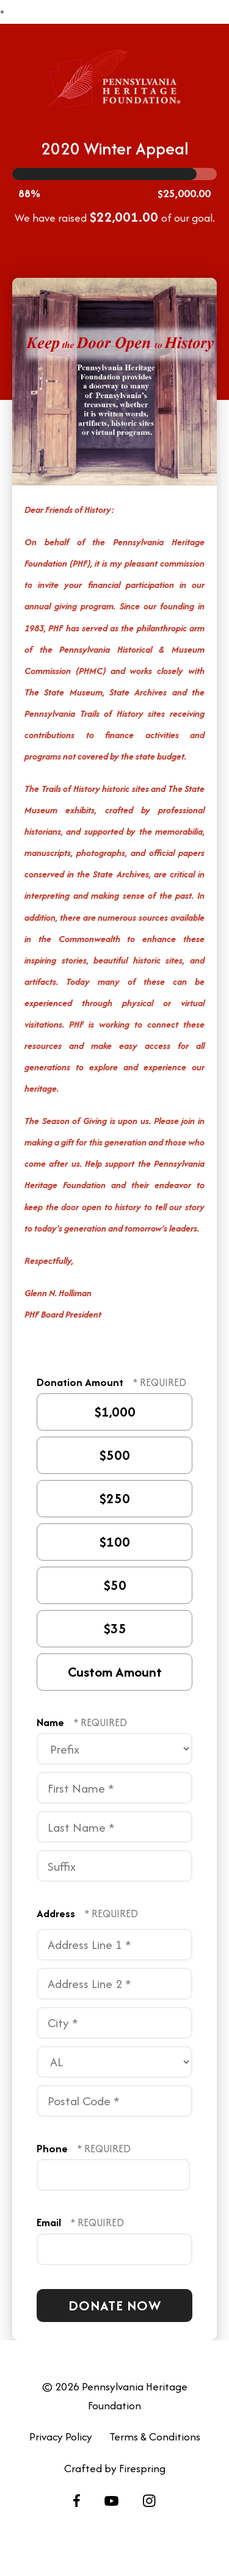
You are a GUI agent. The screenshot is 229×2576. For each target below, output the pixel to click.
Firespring (142, 2468)
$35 (112, 1629)
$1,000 (112, 1412)
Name (52, 1722)
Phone (53, 2148)
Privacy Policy (60, 2436)
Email (50, 2222)
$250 (112, 1499)
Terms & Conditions (154, 2436)
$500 (112, 1455)
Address (57, 1913)
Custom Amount (112, 1672)
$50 (112, 1585)
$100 (112, 1542)
